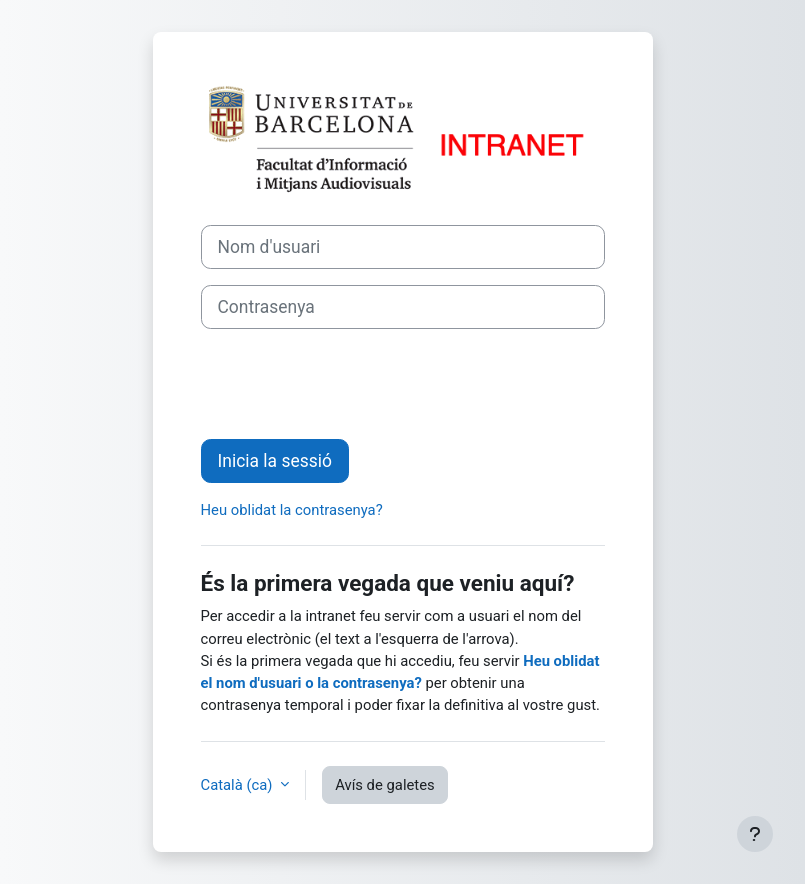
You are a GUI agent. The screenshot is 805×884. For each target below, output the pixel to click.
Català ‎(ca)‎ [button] (239, 785)
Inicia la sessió (275, 461)
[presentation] (353, 384)
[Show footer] (755, 834)
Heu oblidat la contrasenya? (292, 510)
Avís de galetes (385, 785)
